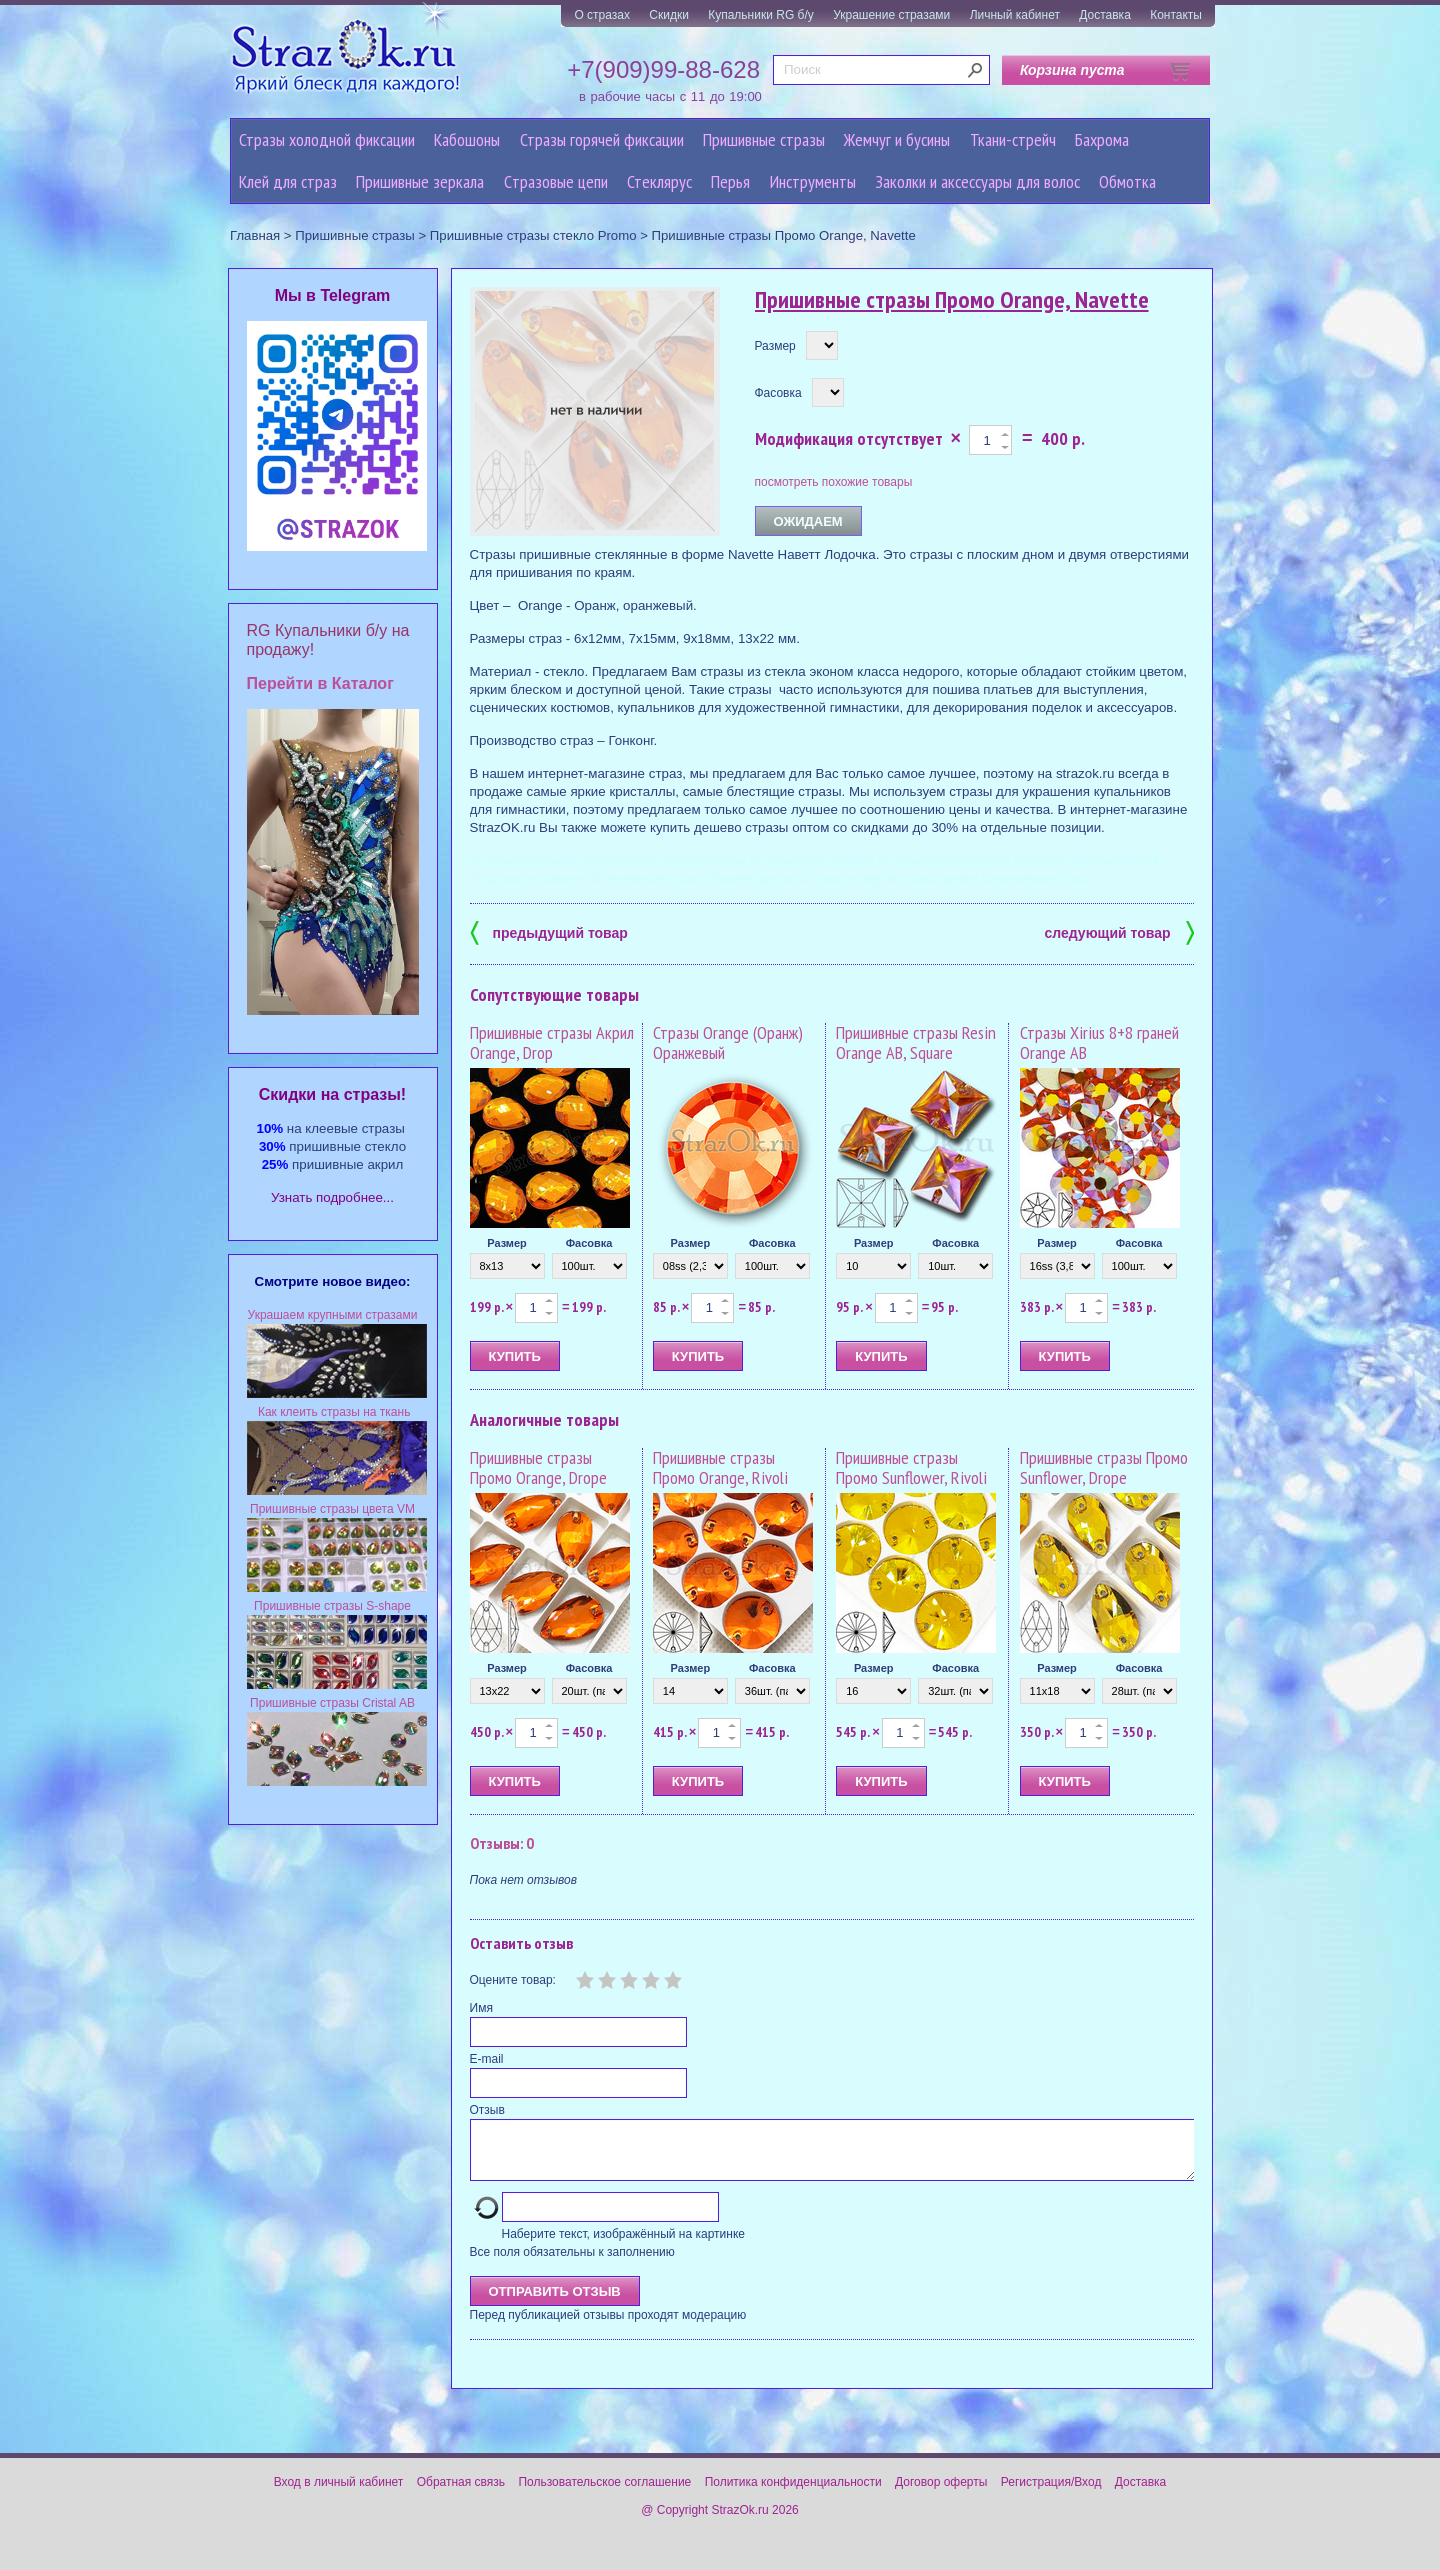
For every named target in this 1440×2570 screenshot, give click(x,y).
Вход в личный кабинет (339, 2494)
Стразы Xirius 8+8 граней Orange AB (1099, 1042)
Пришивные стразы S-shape (332, 1606)
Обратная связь (461, 2494)
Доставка (1105, 15)
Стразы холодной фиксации (327, 139)
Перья (730, 181)
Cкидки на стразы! (332, 1094)
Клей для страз (288, 181)
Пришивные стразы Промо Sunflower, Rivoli (911, 1467)
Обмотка (1127, 181)
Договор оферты (941, 2494)
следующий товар (1119, 931)
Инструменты (813, 181)
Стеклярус (659, 181)
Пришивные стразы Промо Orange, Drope (538, 1467)
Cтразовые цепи (556, 181)
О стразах (602, 15)
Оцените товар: (513, 1980)
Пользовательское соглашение (604, 2494)
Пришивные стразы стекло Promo (533, 235)
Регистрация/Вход (1051, 2494)
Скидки (669, 15)
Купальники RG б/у (761, 15)
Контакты (1176, 15)
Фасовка (778, 393)
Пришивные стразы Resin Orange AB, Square (916, 1042)
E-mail (487, 2059)
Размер (775, 346)
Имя (481, 2008)
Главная (255, 235)
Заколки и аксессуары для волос (977, 181)
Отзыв (487, 2110)
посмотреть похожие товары (834, 482)
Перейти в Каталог (320, 683)
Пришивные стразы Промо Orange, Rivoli (720, 1467)
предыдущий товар (549, 931)
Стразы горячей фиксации (602, 139)
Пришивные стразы (764, 139)
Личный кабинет (1015, 15)
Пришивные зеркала (420, 181)
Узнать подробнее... (332, 1197)
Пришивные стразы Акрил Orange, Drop (552, 1042)
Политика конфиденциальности (793, 2494)
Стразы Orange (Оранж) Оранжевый (728, 1042)
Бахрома (1102, 139)
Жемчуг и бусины (897, 139)
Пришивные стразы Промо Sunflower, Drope (1104, 1467)
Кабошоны (467, 139)
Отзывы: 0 (502, 1843)
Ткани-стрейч (1013, 139)
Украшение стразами (891, 15)
